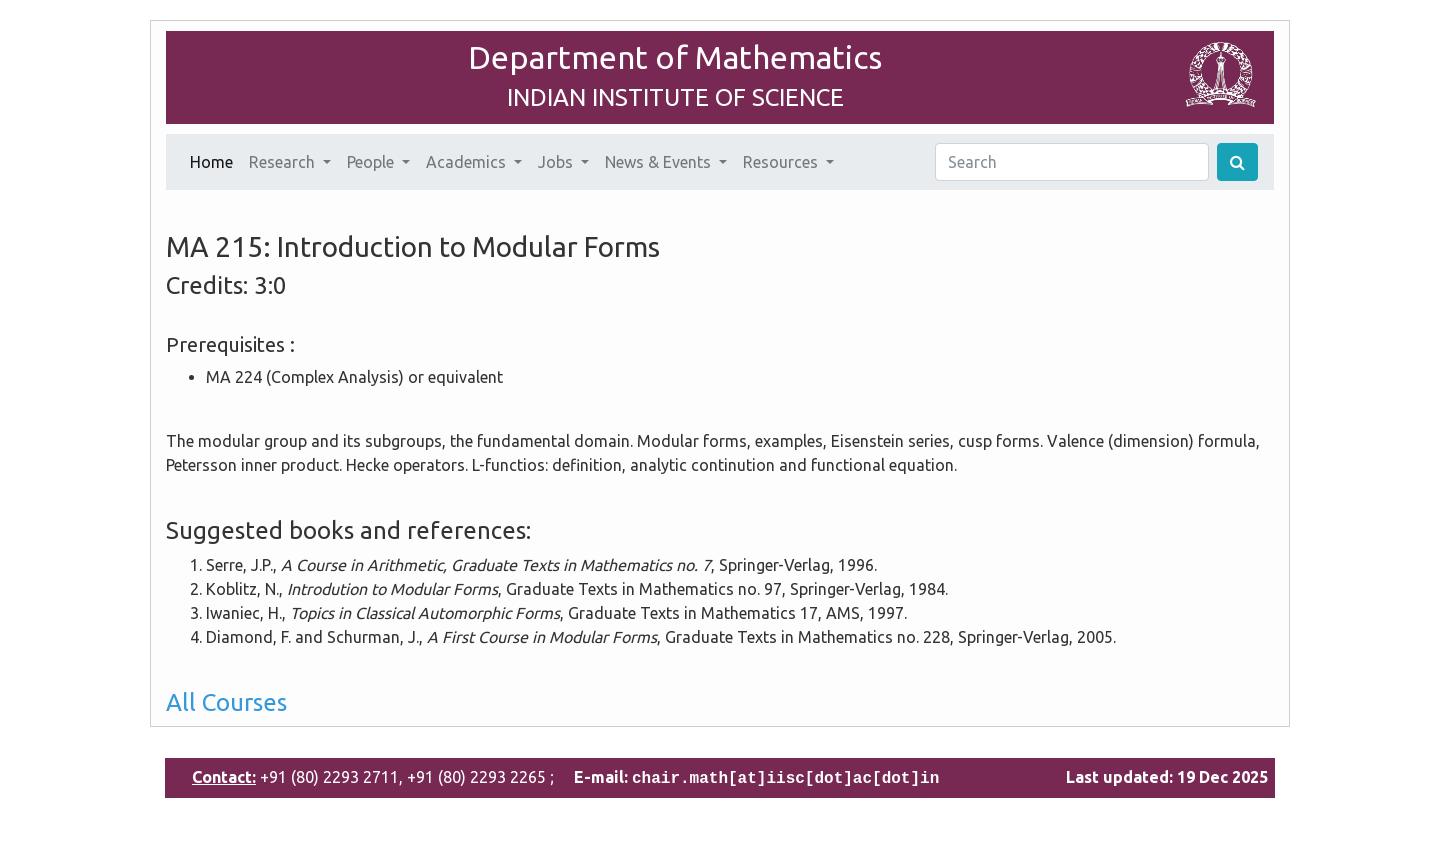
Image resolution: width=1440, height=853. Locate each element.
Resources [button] (782, 162)
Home (215, 160)
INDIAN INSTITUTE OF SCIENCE (675, 97)
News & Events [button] (660, 162)
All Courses (226, 702)
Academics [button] (468, 162)
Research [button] (284, 162)
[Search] (1072, 162)
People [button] (372, 162)
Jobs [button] (557, 162)
